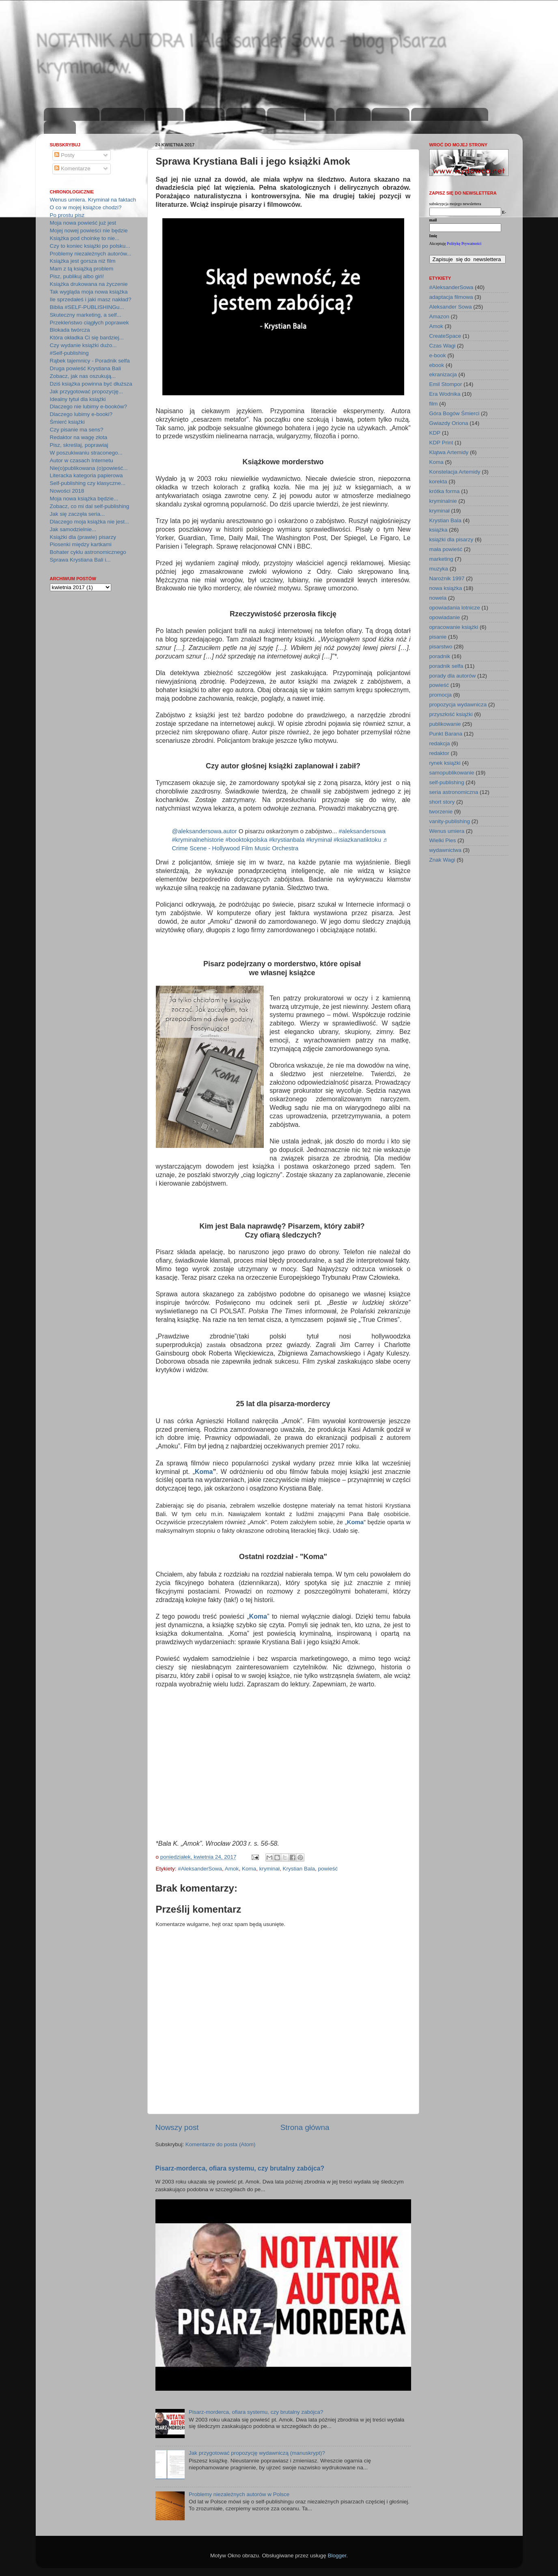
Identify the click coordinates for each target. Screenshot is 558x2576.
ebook (436, 365)
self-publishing (446, 782)
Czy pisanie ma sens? (76, 430)
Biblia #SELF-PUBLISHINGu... (87, 307)
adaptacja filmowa (451, 297)
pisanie (438, 637)
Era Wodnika (445, 394)
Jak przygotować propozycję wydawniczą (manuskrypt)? (257, 2453)
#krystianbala (286, 840)
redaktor (439, 753)
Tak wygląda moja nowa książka (89, 292)
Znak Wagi (442, 860)
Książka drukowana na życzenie (89, 284)
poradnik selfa (446, 666)
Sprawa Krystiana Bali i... (80, 560)
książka (438, 530)
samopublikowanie (451, 773)
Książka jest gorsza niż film (83, 261)
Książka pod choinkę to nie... (85, 238)
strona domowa (72, 114)
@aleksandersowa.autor (204, 831)
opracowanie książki (453, 627)
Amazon (439, 316)
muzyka (438, 569)
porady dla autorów (452, 676)
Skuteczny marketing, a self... (85, 315)
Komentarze (72, 168)
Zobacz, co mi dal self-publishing (89, 506)
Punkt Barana (446, 734)
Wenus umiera (447, 831)
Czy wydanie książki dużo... (83, 345)
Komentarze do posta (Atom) (220, 2144)
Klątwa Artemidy (449, 452)
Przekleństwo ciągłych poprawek (89, 323)
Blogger (337, 2555)
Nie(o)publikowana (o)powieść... (89, 468)
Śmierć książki (67, 422)
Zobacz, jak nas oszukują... (83, 376)
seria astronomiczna (453, 792)
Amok (232, 1869)
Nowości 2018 (67, 491)
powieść (328, 1869)
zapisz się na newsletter (449, 114)
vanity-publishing (449, 821)
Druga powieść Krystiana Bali (85, 368)
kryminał (269, 1869)
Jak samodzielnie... (73, 529)
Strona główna (305, 2127)
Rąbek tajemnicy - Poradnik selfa (90, 361)
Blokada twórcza (70, 330)
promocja (440, 695)
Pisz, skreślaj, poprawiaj (79, 445)
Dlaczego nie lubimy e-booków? (88, 406)
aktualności (122, 114)
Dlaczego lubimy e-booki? (81, 414)
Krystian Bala (298, 1869)
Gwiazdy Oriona (448, 423)
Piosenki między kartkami (81, 544)
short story (442, 802)
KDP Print (441, 443)
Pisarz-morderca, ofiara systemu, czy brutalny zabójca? (240, 2168)
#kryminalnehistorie (198, 840)
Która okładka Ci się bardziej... (87, 338)
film (433, 404)
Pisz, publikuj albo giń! (77, 276)
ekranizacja (443, 374)
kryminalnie (443, 501)
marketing (441, 559)
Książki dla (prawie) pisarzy (83, 537)
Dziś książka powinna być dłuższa (91, 384)
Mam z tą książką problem (82, 269)
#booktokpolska (246, 840)
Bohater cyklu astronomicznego (88, 552)
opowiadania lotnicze (454, 608)
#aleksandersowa (362, 831)
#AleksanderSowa (200, 1869)
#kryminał (319, 840)
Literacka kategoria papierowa (86, 475)
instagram (245, 114)
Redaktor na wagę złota (79, 437)
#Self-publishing (69, 353)
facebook (285, 114)
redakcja (439, 743)
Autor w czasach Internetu (81, 460)
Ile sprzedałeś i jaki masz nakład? (90, 299)
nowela (438, 598)
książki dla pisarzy (451, 539)
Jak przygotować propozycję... (86, 391)
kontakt (59, 127)
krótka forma (444, 491)
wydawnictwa (445, 850)
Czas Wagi (442, 346)
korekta (438, 481)
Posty (64, 155)
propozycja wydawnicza (458, 704)
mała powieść (446, 549)
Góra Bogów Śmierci (454, 413)
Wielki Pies (442, 840)
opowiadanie (444, 617)
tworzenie (441, 812)
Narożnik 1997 (447, 578)
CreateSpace (445, 336)
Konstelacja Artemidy (454, 472)
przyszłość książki (451, 714)
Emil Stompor (445, 384)
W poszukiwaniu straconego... (86, 453)
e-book (437, 355)
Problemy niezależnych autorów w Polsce (239, 2494)
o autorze (164, 114)
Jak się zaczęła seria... (77, 514)
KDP (435, 433)
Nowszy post (177, 2127)
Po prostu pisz (67, 215)
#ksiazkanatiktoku (357, 840)
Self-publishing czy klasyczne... (88, 483)
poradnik (439, 656)
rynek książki (445, 763)
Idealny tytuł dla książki (78, 399)
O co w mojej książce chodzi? (86, 207)
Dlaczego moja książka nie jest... (89, 522)
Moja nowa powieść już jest (83, 223)
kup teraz (390, 114)
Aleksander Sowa (450, 307)
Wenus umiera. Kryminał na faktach (93, 200)
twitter (320, 114)
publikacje (204, 114)
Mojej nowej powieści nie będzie (89, 230)
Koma (204, 1471)
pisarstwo (440, 646)
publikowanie (445, 724)
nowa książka (445, 588)
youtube (353, 114)
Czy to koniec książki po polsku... (90, 246)
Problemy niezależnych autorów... (90, 254)
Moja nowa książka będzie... (84, 498)
